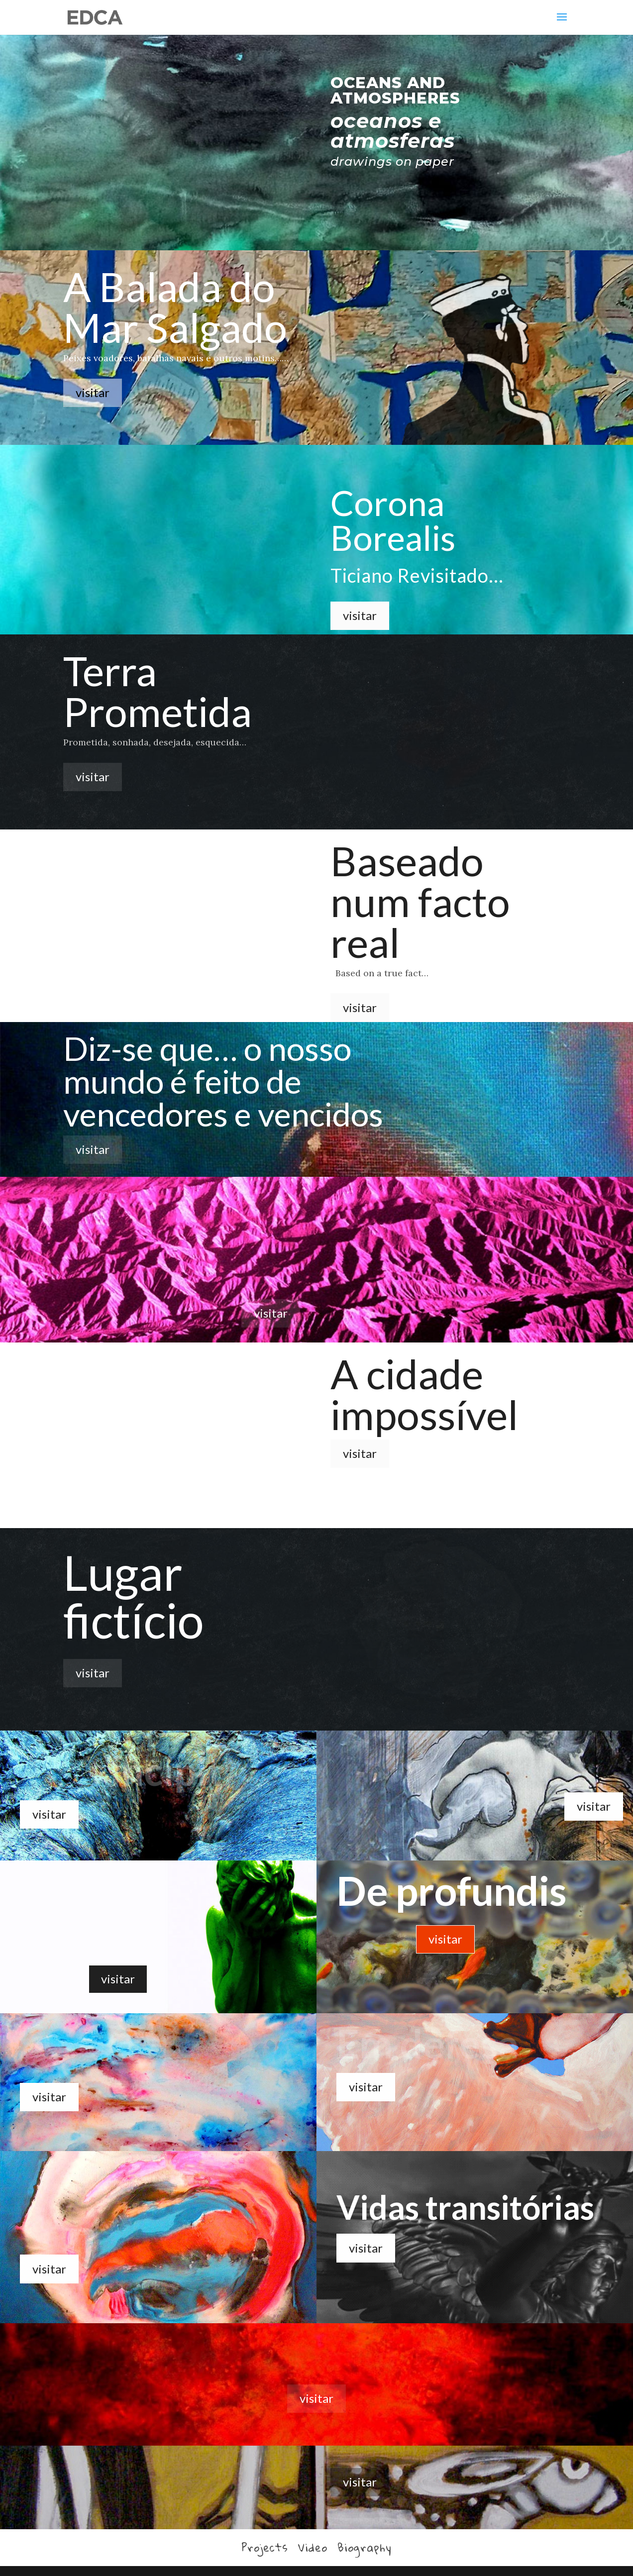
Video (312, 2547)
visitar (92, 392)
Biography (364, 2547)
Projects (264, 2547)
